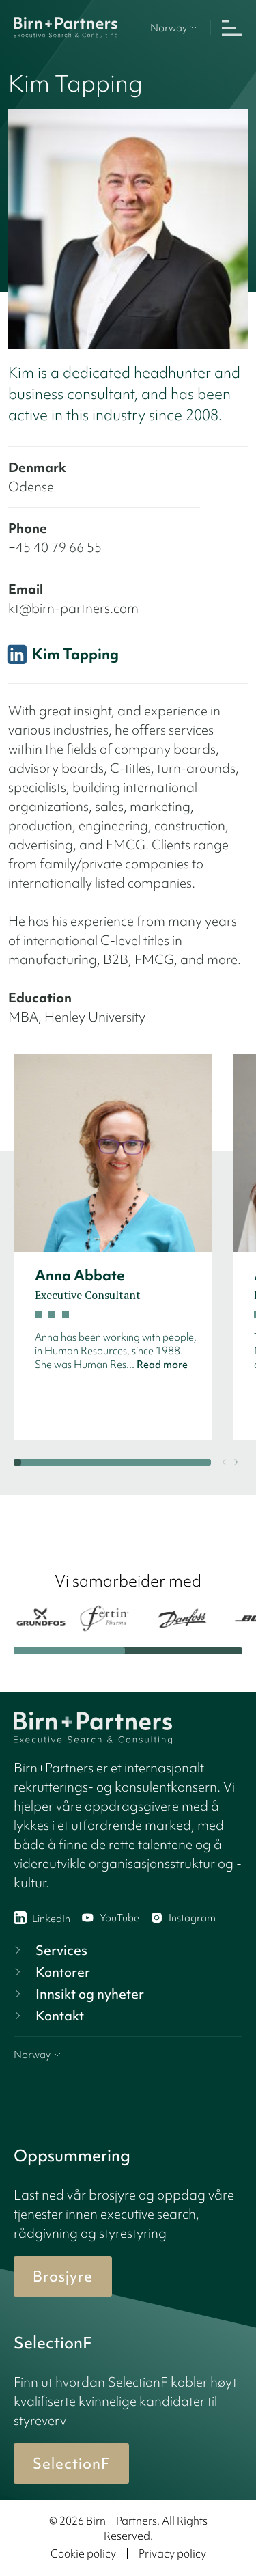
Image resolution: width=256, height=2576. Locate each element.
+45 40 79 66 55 (55, 547)
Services (49, 1950)
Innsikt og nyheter (77, 1994)
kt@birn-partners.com (73, 608)
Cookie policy (83, 2553)
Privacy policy (172, 2553)
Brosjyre (63, 2276)
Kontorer (50, 1972)
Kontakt (47, 2016)
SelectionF (71, 2464)
